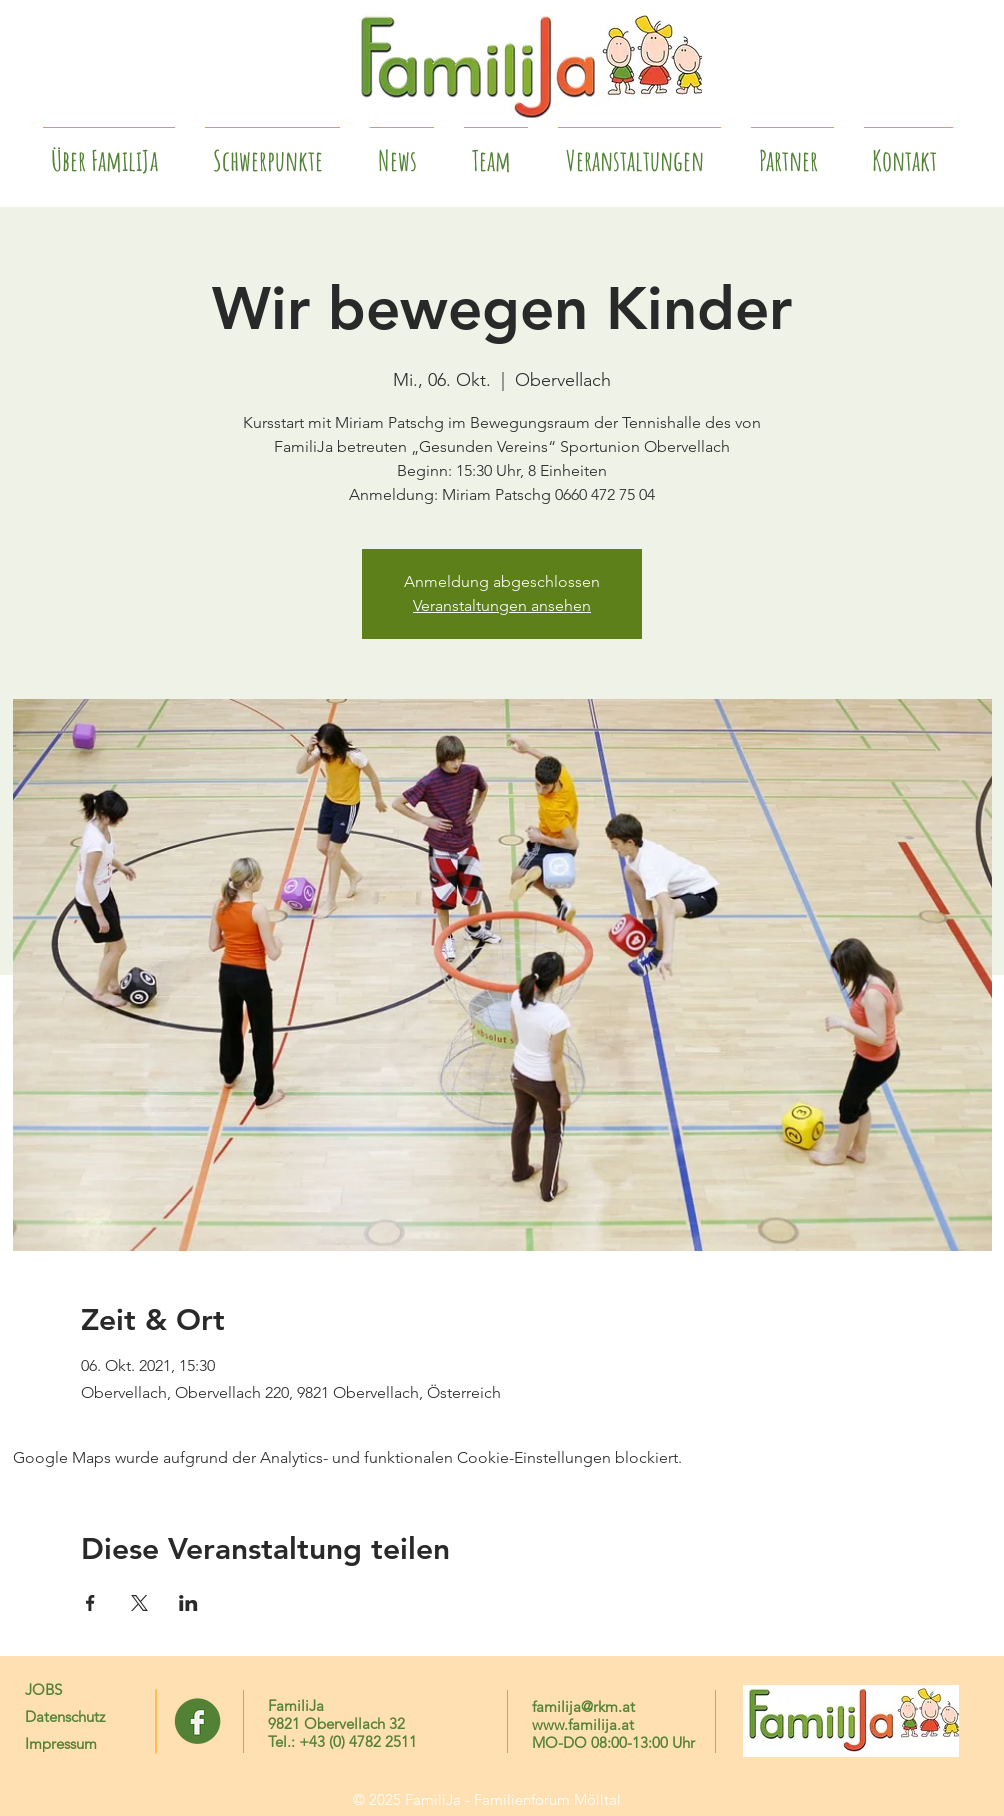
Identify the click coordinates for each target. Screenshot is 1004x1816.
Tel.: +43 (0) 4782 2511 (342, 1741)
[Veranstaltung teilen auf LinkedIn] (188, 1603)
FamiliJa (296, 1705)
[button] (792, 152)
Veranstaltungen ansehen (502, 605)
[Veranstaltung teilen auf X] (139, 1603)
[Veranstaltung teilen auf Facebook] (90, 1603)
